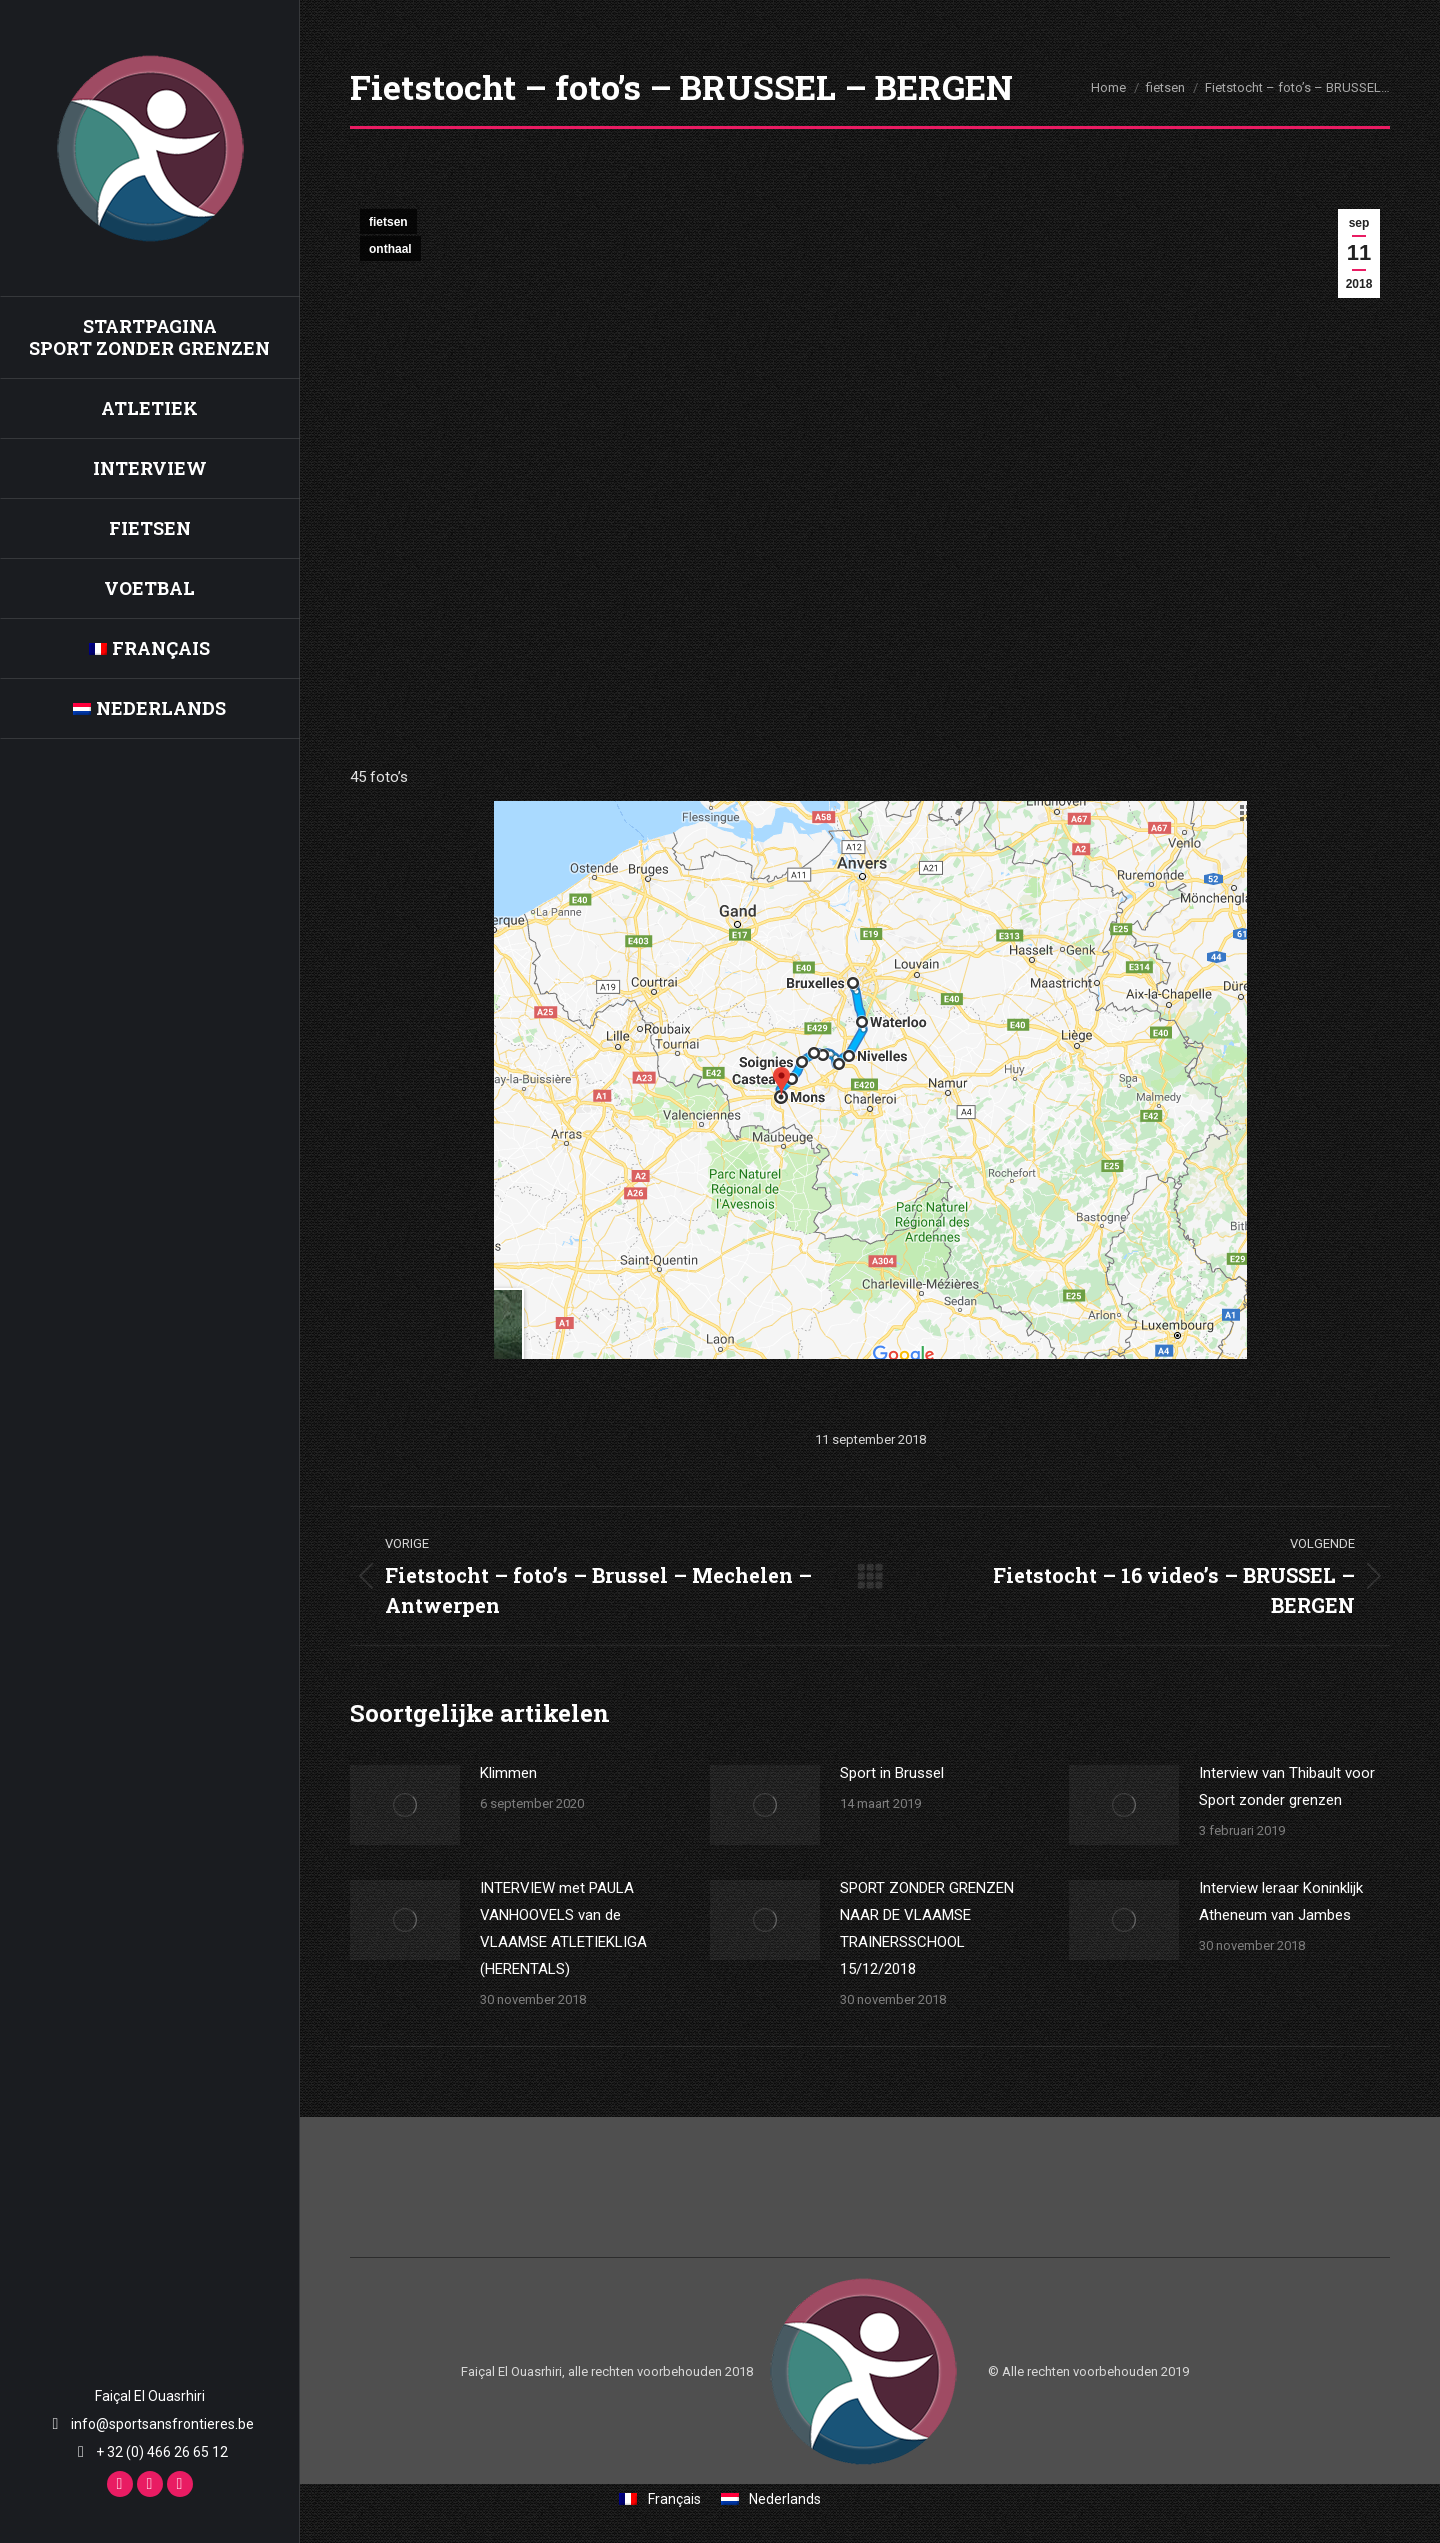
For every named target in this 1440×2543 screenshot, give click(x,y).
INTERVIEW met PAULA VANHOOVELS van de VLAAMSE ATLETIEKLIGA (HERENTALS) (563, 1928)
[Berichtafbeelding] (405, 1805)
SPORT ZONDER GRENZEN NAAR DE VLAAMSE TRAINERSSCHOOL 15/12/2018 (927, 1928)
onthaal (390, 249)
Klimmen (508, 1773)
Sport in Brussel (892, 1773)
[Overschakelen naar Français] (149, 648)
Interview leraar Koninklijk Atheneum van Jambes (1281, 1901)
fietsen (388, 222)
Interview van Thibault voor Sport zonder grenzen (1287, 1786)
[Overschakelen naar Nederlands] (771, 2498)
